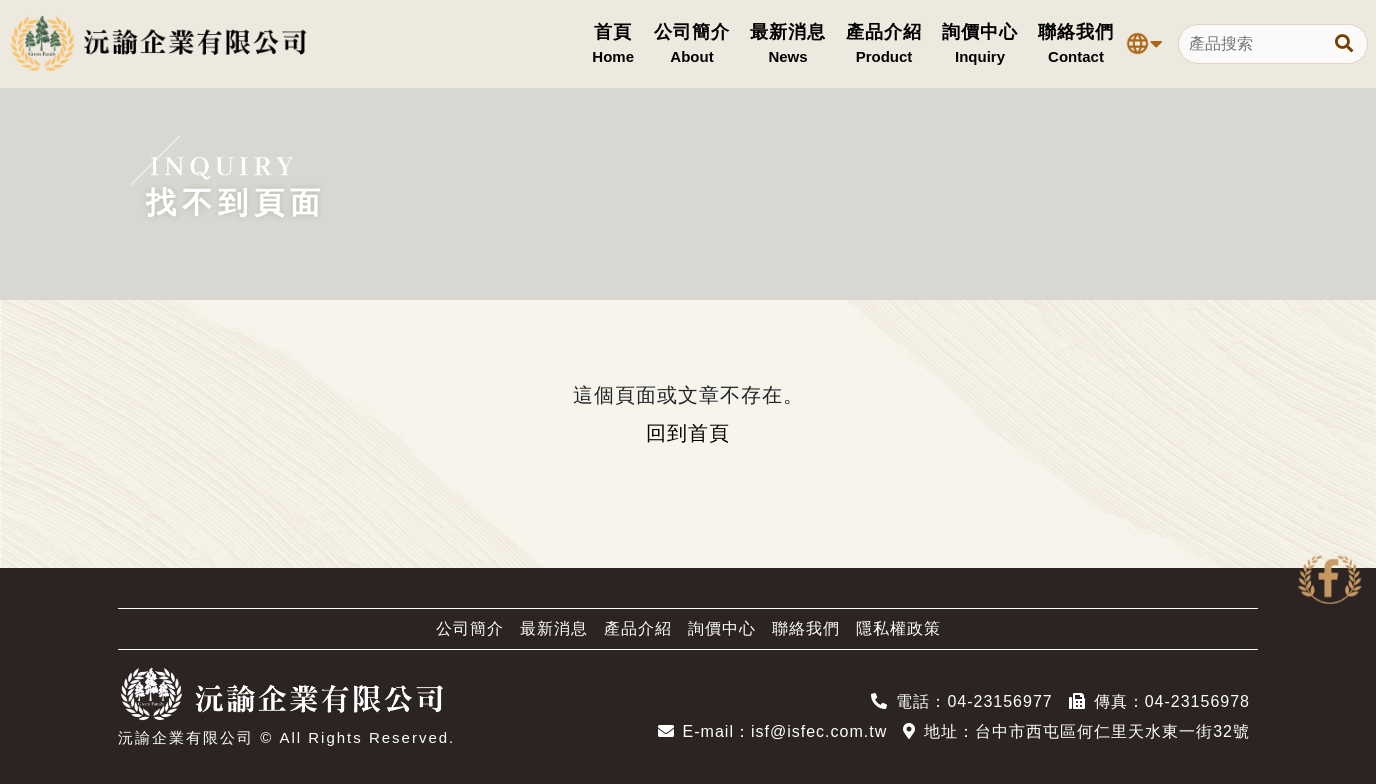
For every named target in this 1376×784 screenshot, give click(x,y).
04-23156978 (1197, 701)
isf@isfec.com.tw (819, 731)
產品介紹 (638, 628)
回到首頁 (688, 433)
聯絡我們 (806, 628)
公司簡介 (470, 628)
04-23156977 (999, 701)
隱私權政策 (898, 628)
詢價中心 (722, 628)
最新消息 (554, 628)
